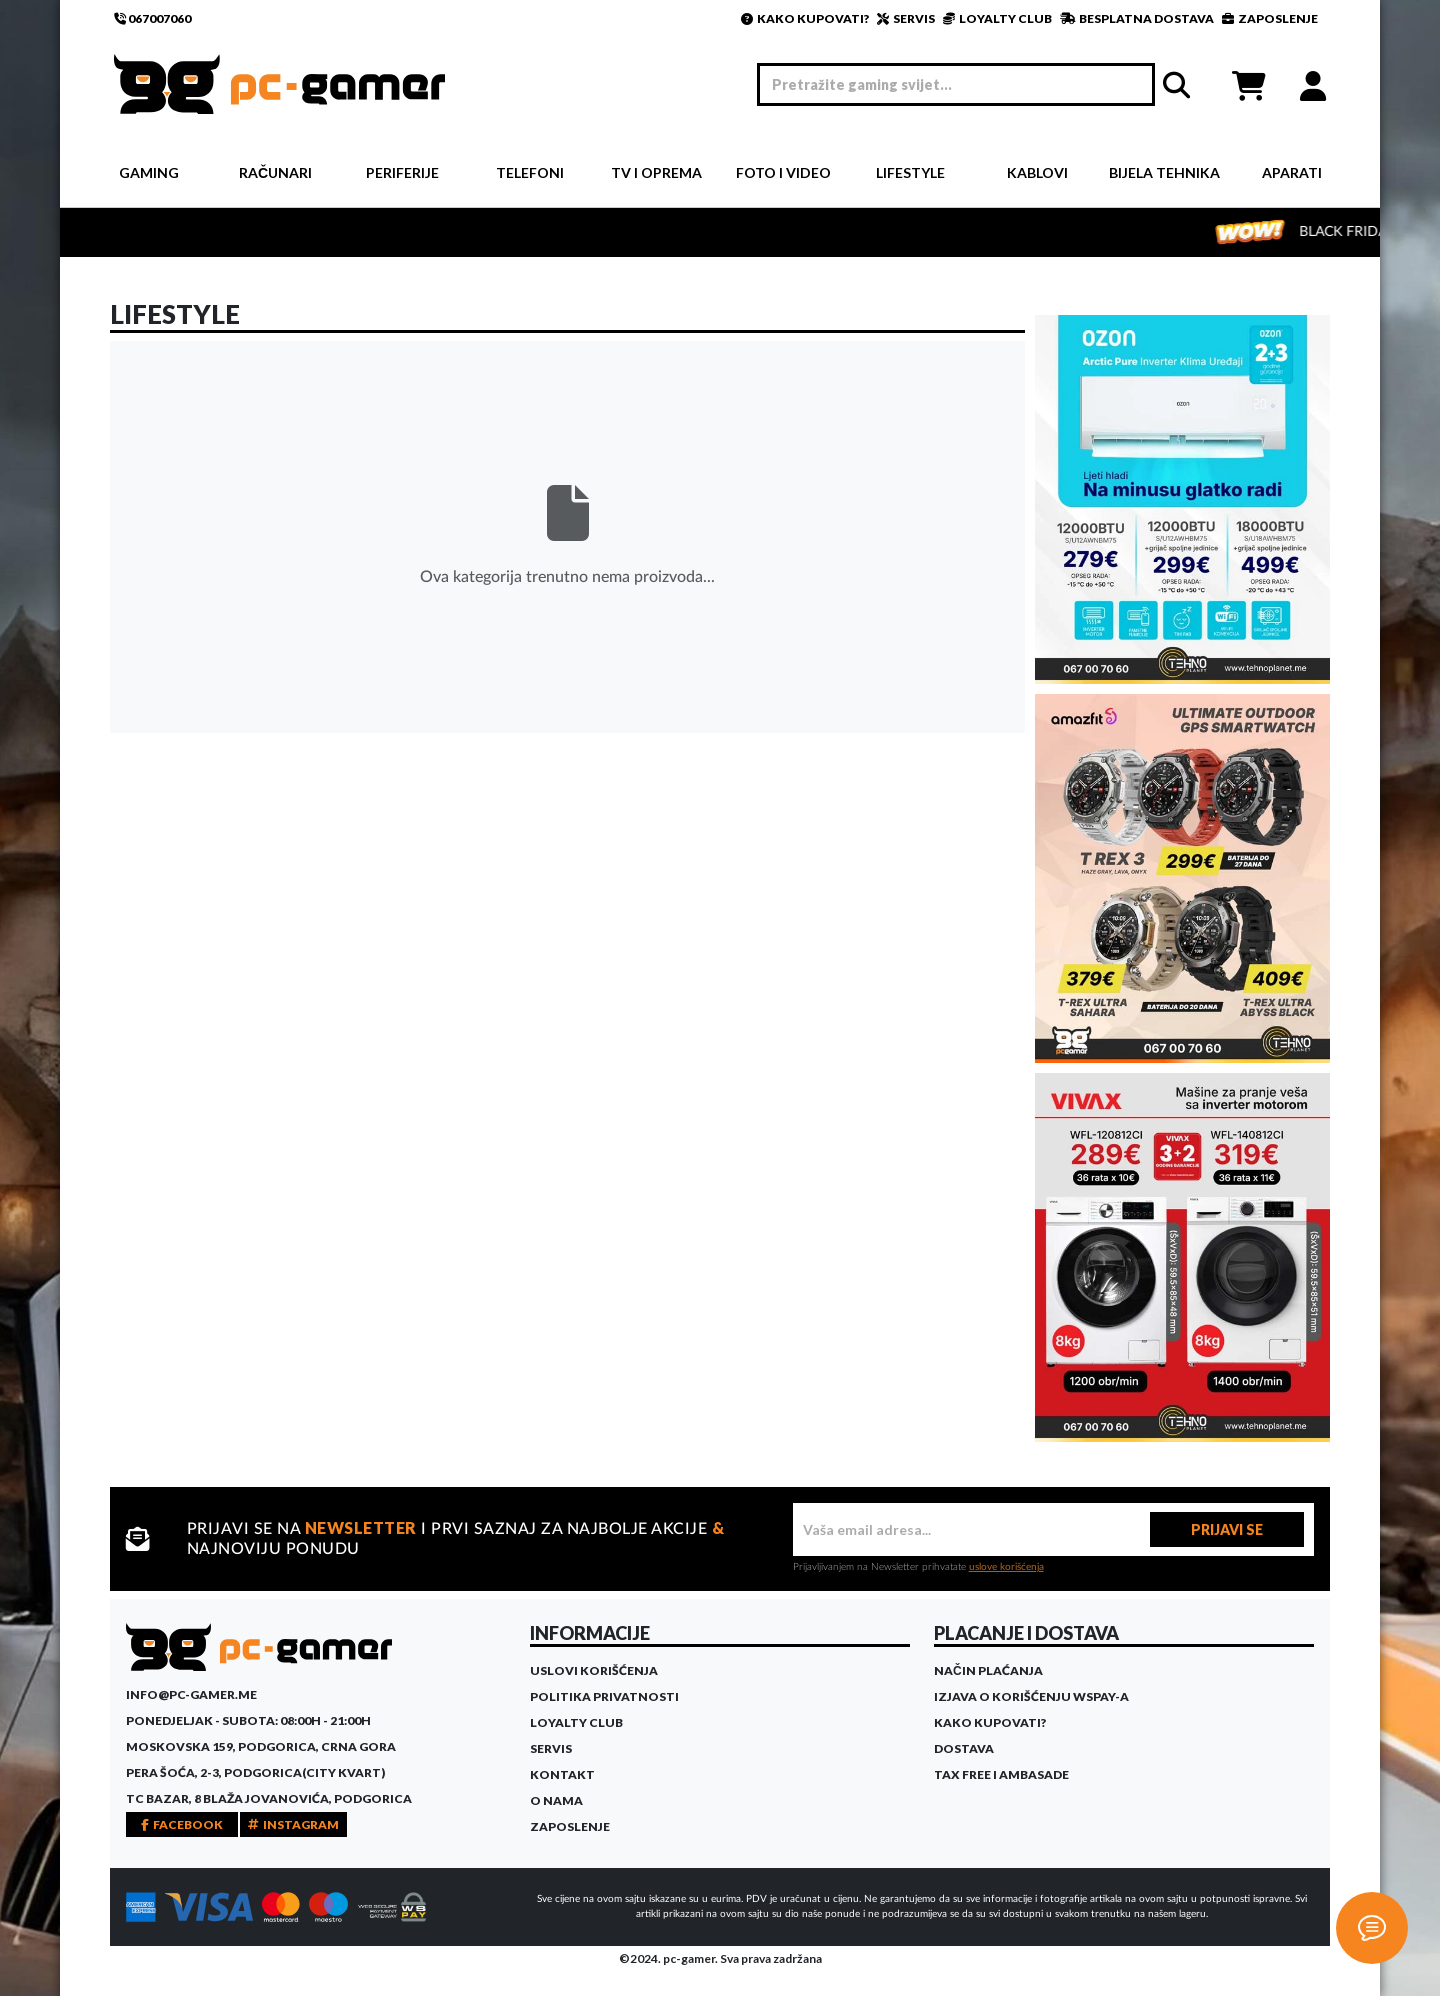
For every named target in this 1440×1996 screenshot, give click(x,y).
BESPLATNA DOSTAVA (1137, 18)
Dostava (964, 1748)
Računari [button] (275, 172)
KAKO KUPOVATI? (805, 18)
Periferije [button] (402, 172)
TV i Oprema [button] (656, 172)
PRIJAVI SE (1227, 1529)
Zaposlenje (570, 1826)
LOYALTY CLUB (997, 18)
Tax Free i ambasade (1001, 1774)
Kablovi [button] (1037, 172)
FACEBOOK (182, 1824)
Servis (551, 1748)
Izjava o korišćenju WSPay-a (1031, 1696)
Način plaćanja (988, 1670)
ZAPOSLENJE (1270, 18)
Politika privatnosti (604, 1696)
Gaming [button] (149, 172)
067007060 (152, 18)
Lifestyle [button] (910, 172)
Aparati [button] (1292, 172)
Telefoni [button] (530, 172)
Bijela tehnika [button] (1164, 172)
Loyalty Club (576, 1722)
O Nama (556, 1800)
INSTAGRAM (293, 1824)
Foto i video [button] (783, 172)
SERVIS (906, 18)
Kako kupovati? (990, 1722)
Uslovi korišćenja (594, 1670)
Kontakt (562, 1774)
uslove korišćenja (1006, 1567)
